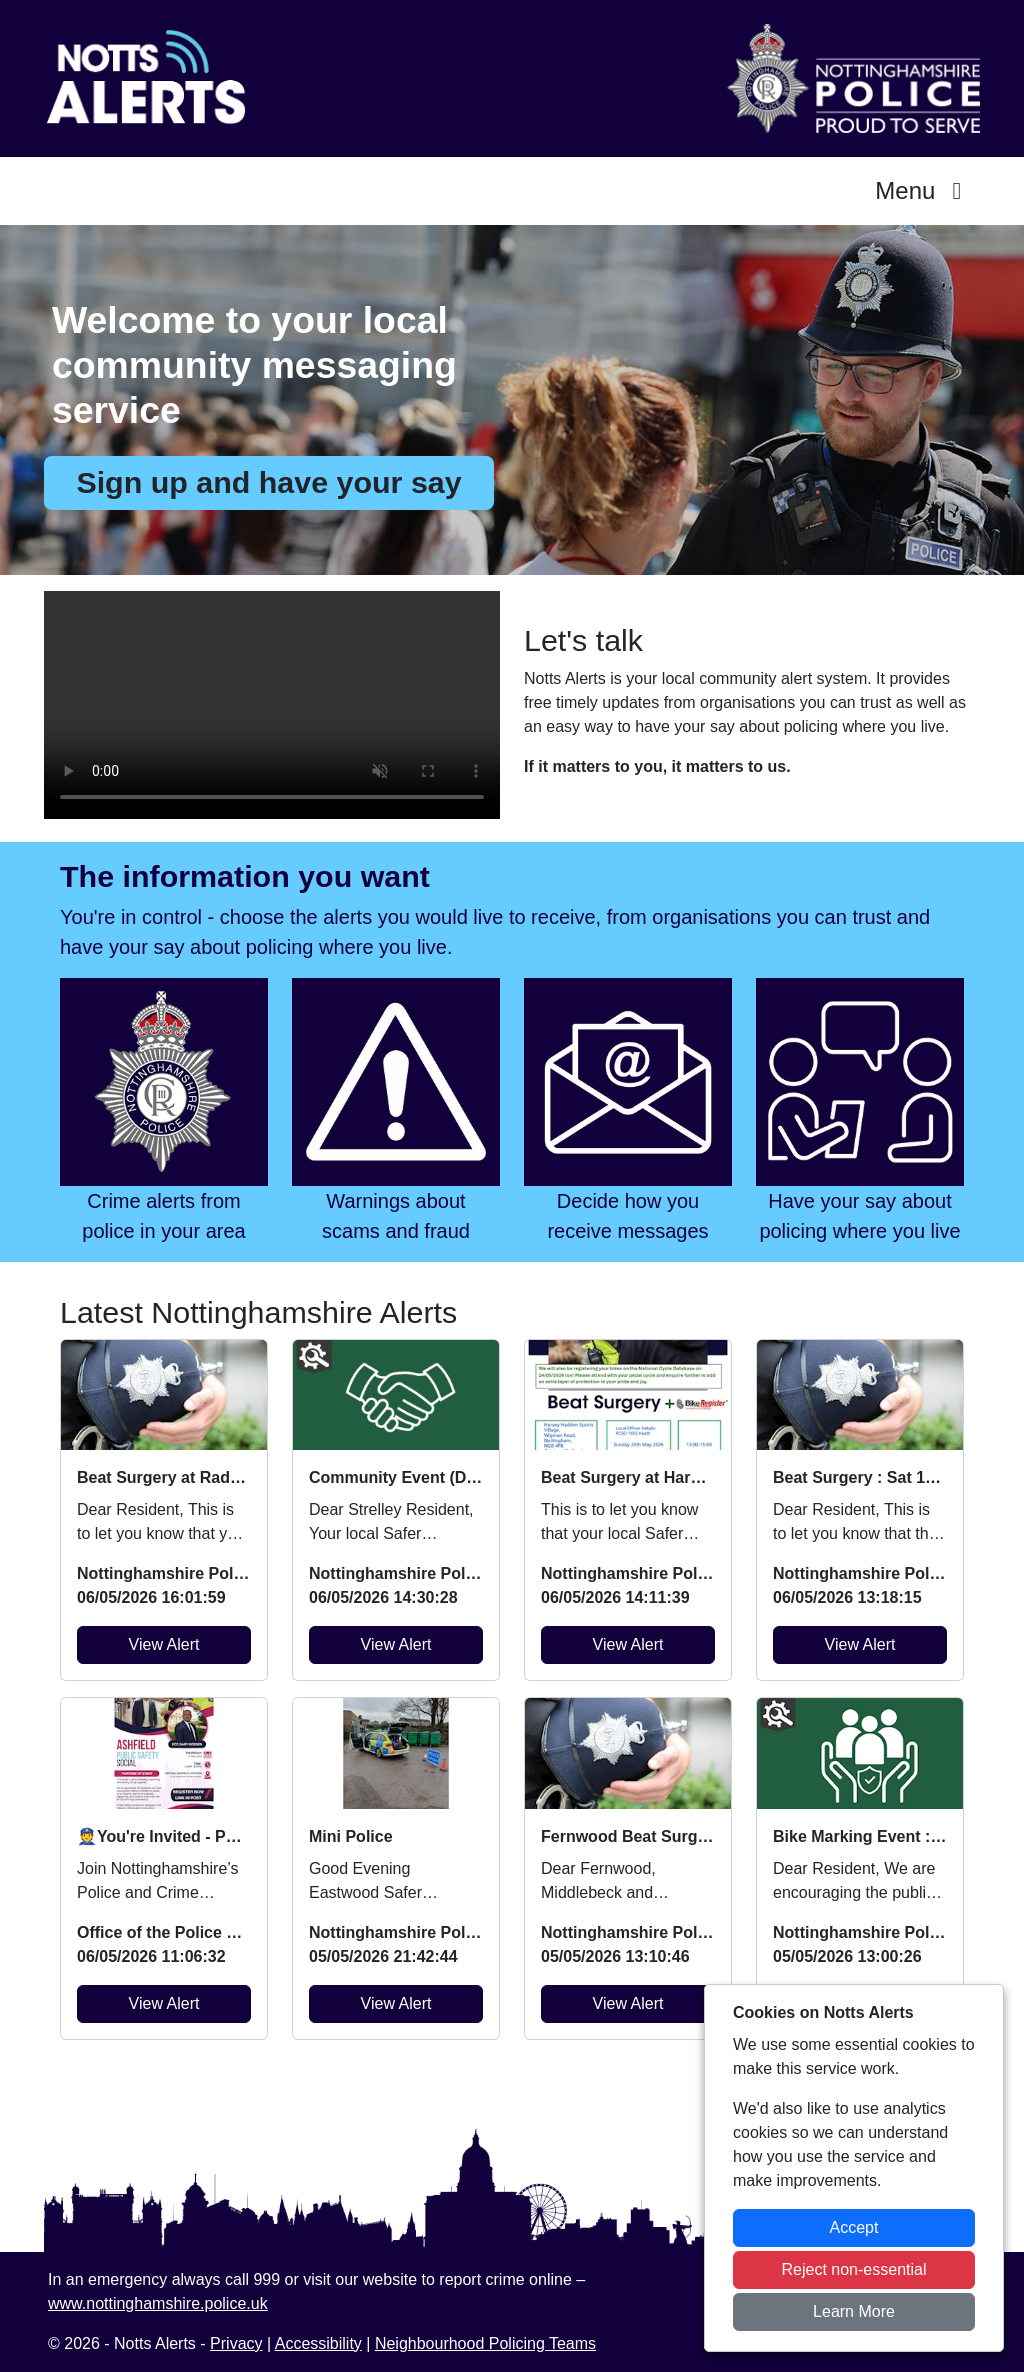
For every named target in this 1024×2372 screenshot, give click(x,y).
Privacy (236, 2343)
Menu (923, 190)
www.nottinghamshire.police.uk (158, 2303)
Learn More (854, 2311)
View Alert (164, 1644)
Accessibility (318, 2343)
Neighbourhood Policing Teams (485, 2343)
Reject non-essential (854, 2269)
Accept (854, 2227)
